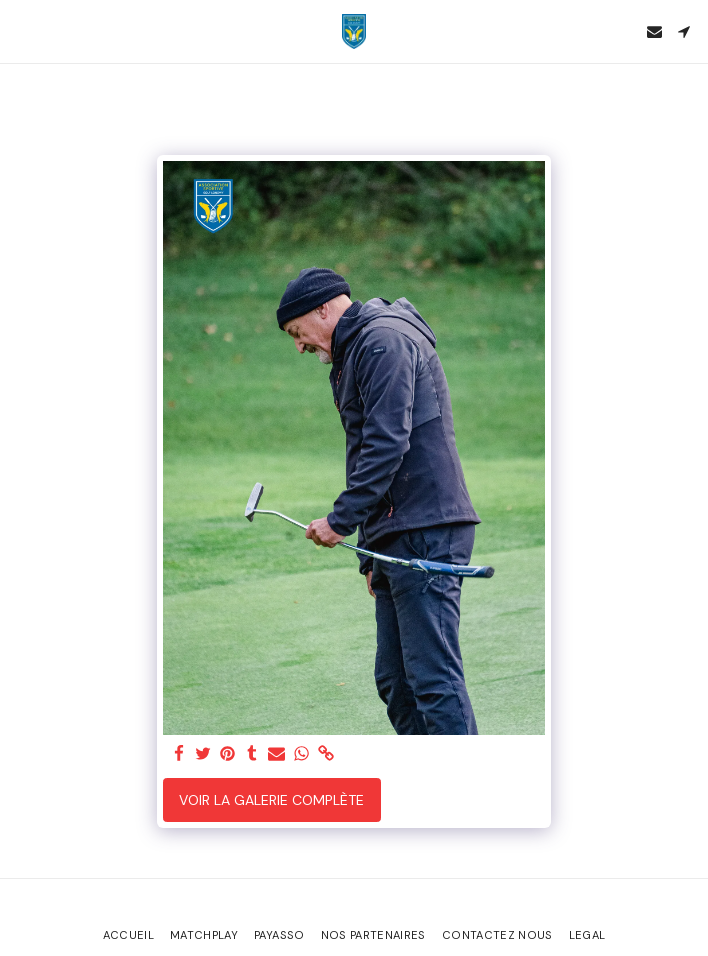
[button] (22, 31)
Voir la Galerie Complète (271, 800)
